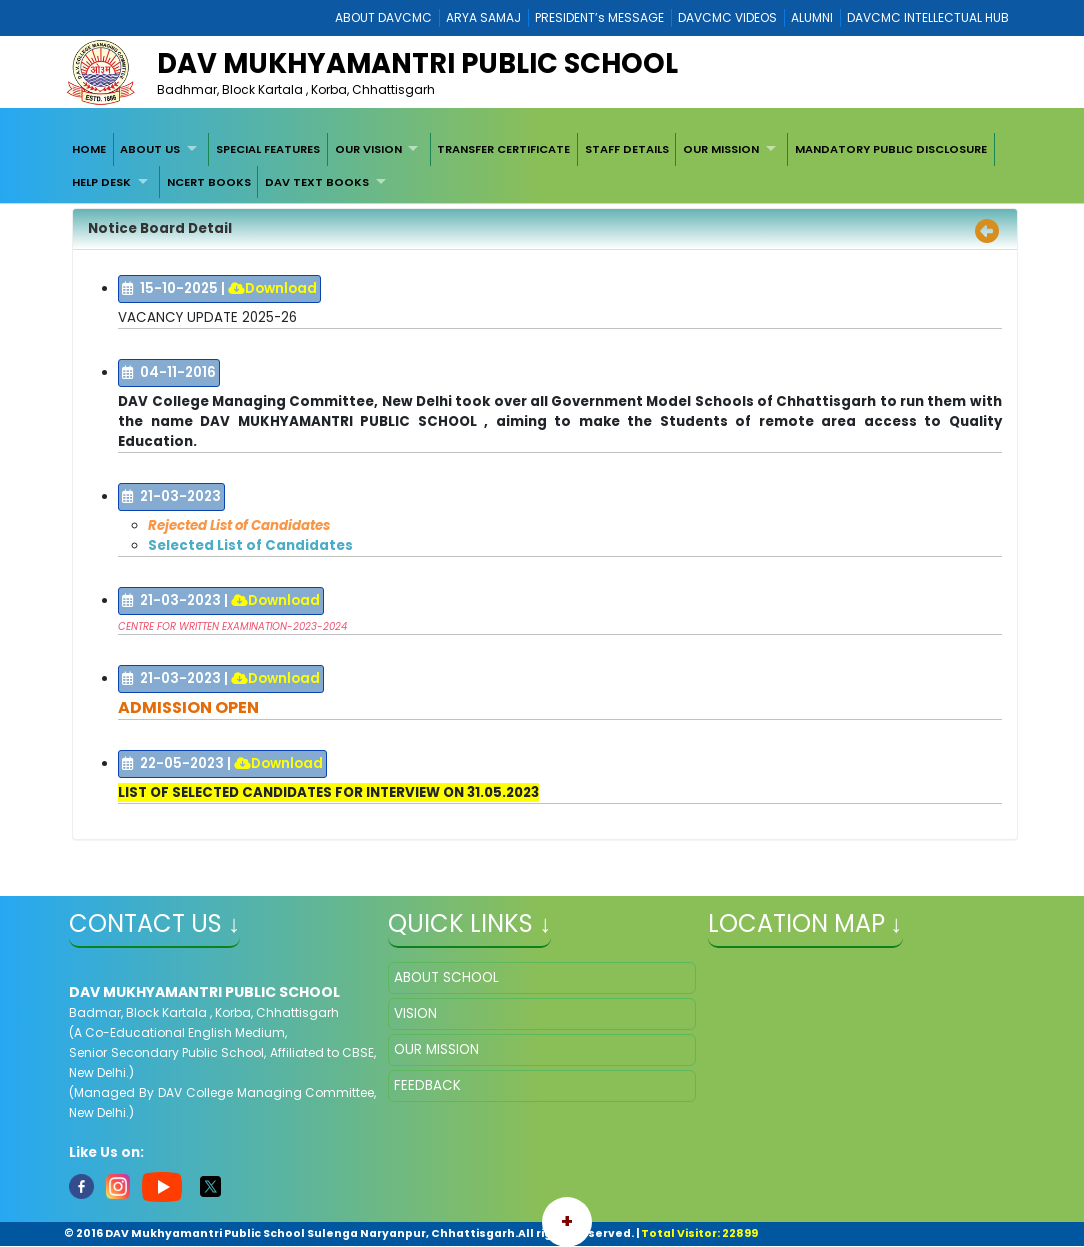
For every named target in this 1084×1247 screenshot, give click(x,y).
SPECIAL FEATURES (268, 149)
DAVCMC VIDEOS (727, 17)
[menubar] (542, 165)
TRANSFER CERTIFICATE (503, 149)
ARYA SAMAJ (483, 17)
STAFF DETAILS (627, 149)
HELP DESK (101, 182)
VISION (415, 1013)
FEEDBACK (427, 1085)
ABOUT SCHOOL (446, 977)
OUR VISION (368, 149)
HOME (89, 149)
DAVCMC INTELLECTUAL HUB (928, 17)
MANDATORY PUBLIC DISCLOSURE (891, 149)
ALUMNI (812, 17)
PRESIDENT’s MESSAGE (599, 17)
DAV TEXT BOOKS (317, 182)
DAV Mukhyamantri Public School (417, 63)
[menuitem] (89, 149)
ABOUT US (150, 149)
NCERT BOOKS (209, 182)
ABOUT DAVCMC (383, 17)
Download (272, 288)
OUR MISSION (721, 149)
